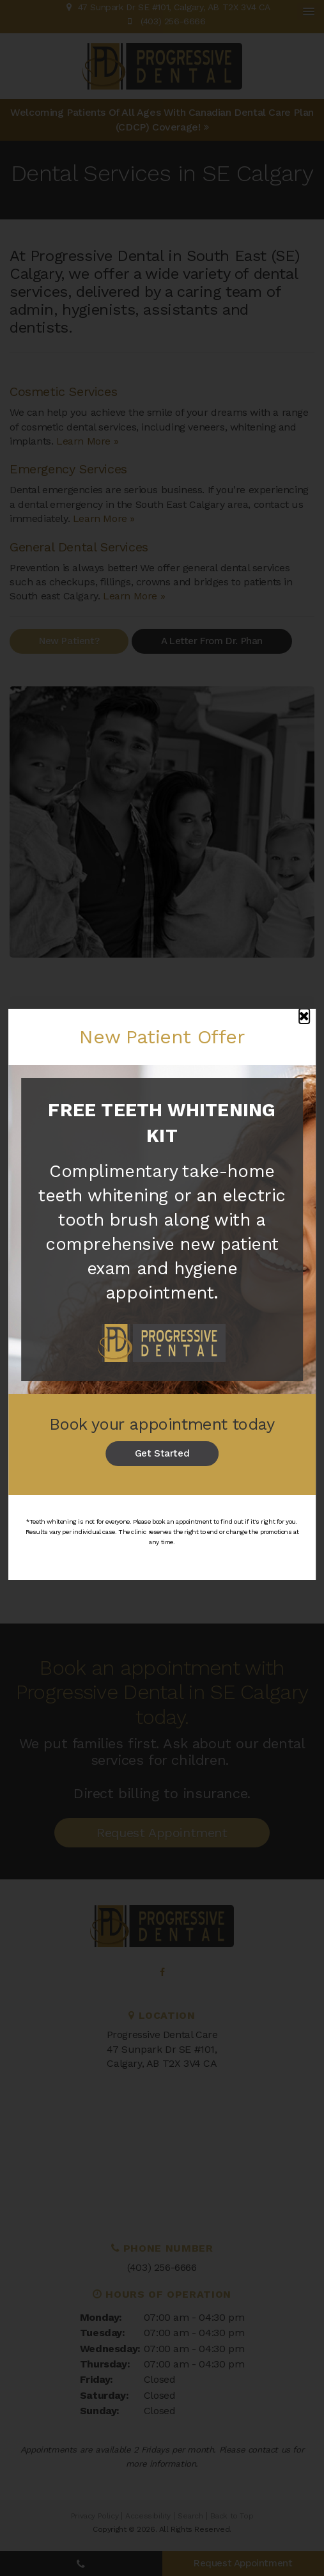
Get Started (162, 1453)
